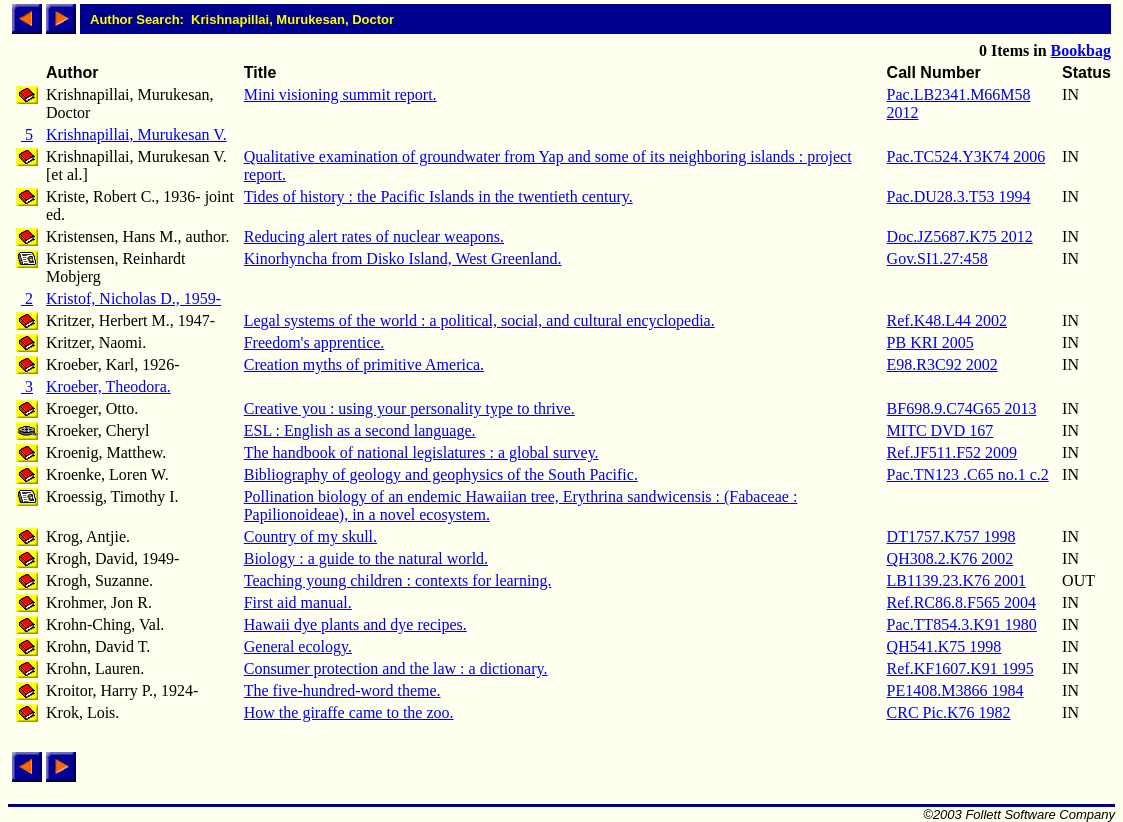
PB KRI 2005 (930, 342)
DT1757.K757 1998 (951, 536)
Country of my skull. (310, 536)
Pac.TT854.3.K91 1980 (962, 624)
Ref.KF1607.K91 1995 (960, 668)
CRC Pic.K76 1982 (949, 712)
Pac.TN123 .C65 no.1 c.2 (968, 474)
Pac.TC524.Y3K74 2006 (966, 156)
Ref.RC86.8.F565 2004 (961, 602)
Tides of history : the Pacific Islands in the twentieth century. (438, 196)
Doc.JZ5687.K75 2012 (960, 236)
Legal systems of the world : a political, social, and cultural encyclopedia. (479, 320)
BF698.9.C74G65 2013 (962, 408)
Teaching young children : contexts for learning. (398, 580)
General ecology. (298, 646)
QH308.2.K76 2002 (950, 558)
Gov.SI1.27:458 (937, 258)
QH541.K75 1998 (944, 646)
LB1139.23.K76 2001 (956, 580)
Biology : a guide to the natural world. (366, 558)
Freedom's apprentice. (314, 342)
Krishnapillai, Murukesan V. (136, 134)
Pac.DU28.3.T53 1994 (959, 196)
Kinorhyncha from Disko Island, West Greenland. (403, 258)
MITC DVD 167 (940, 430)
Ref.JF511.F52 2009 (952, 452)
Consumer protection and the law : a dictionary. (396, 668)
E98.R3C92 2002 (942, 364)
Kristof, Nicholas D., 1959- (133, 298)
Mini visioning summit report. (340, 94)
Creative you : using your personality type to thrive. (409, 408)
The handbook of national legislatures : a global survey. (421, 452)
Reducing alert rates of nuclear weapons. (374, 236)
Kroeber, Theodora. (108, 386)
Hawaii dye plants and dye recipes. (355, 624)
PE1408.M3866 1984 (955, 690)
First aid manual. (298, 602)
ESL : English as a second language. (360, 430)
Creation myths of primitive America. (364, 364)
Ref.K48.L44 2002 (947, 320)
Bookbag (1081, 50)
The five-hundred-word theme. (342, 690)
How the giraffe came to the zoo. (349, 712)
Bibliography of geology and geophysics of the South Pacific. (441, 474)
